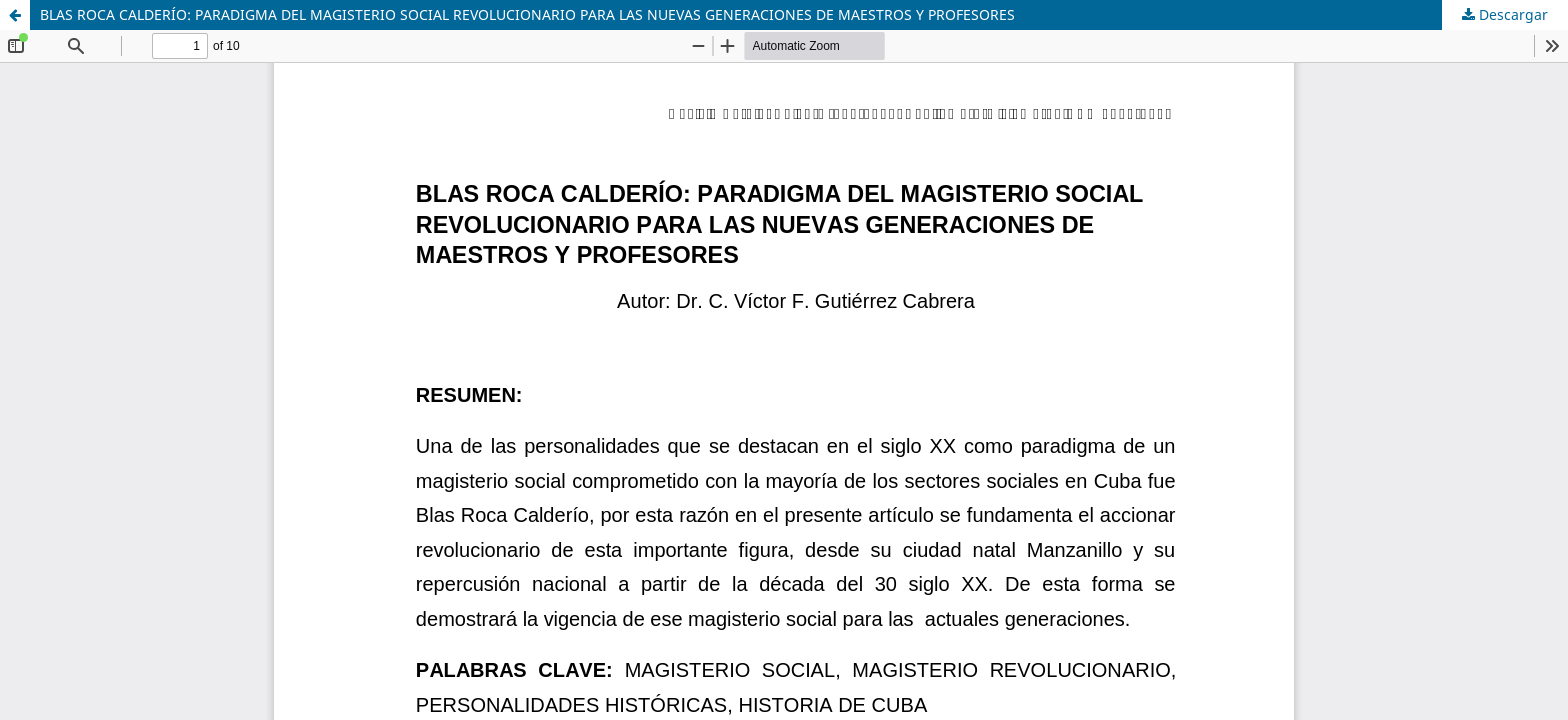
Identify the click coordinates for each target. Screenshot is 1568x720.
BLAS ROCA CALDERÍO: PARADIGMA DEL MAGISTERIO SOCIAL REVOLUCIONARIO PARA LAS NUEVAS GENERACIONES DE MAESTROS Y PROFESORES (527, 14)
